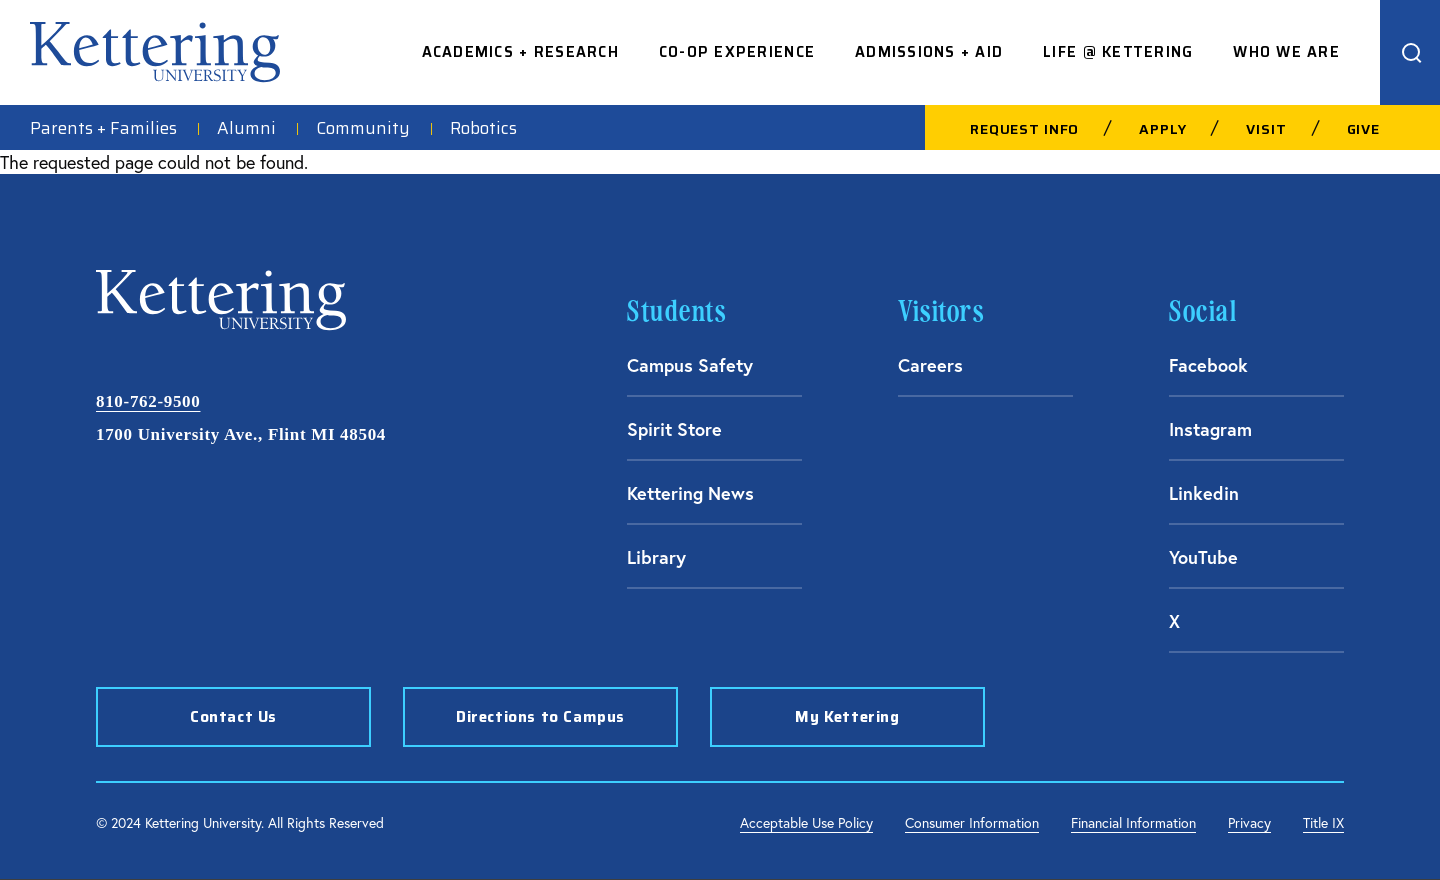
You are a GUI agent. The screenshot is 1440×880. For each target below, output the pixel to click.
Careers (930, 365)
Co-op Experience (737, 52)
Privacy (1249, 822)
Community (363, 128)
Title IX (1323, 822)
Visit (1266, 129)
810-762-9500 (148, 401)
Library (656, 557)
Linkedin (1204, 493)
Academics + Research (520, 52)
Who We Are (1286, 52)
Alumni (246, 128)
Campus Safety (690, 365)
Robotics (483, 128)
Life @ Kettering (1118, 52)
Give (1363, 129)
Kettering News (690, 493)
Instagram (1210, 429)
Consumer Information (972, 822)
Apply (1162, 129)
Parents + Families (103, 128)
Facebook (1208, 365)
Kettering (155, 52)
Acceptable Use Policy (806, 822)
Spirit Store (674, 429)
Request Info (1024, 129)
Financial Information (1133, 822)
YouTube (1203, 557)
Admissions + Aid (929, 52)
